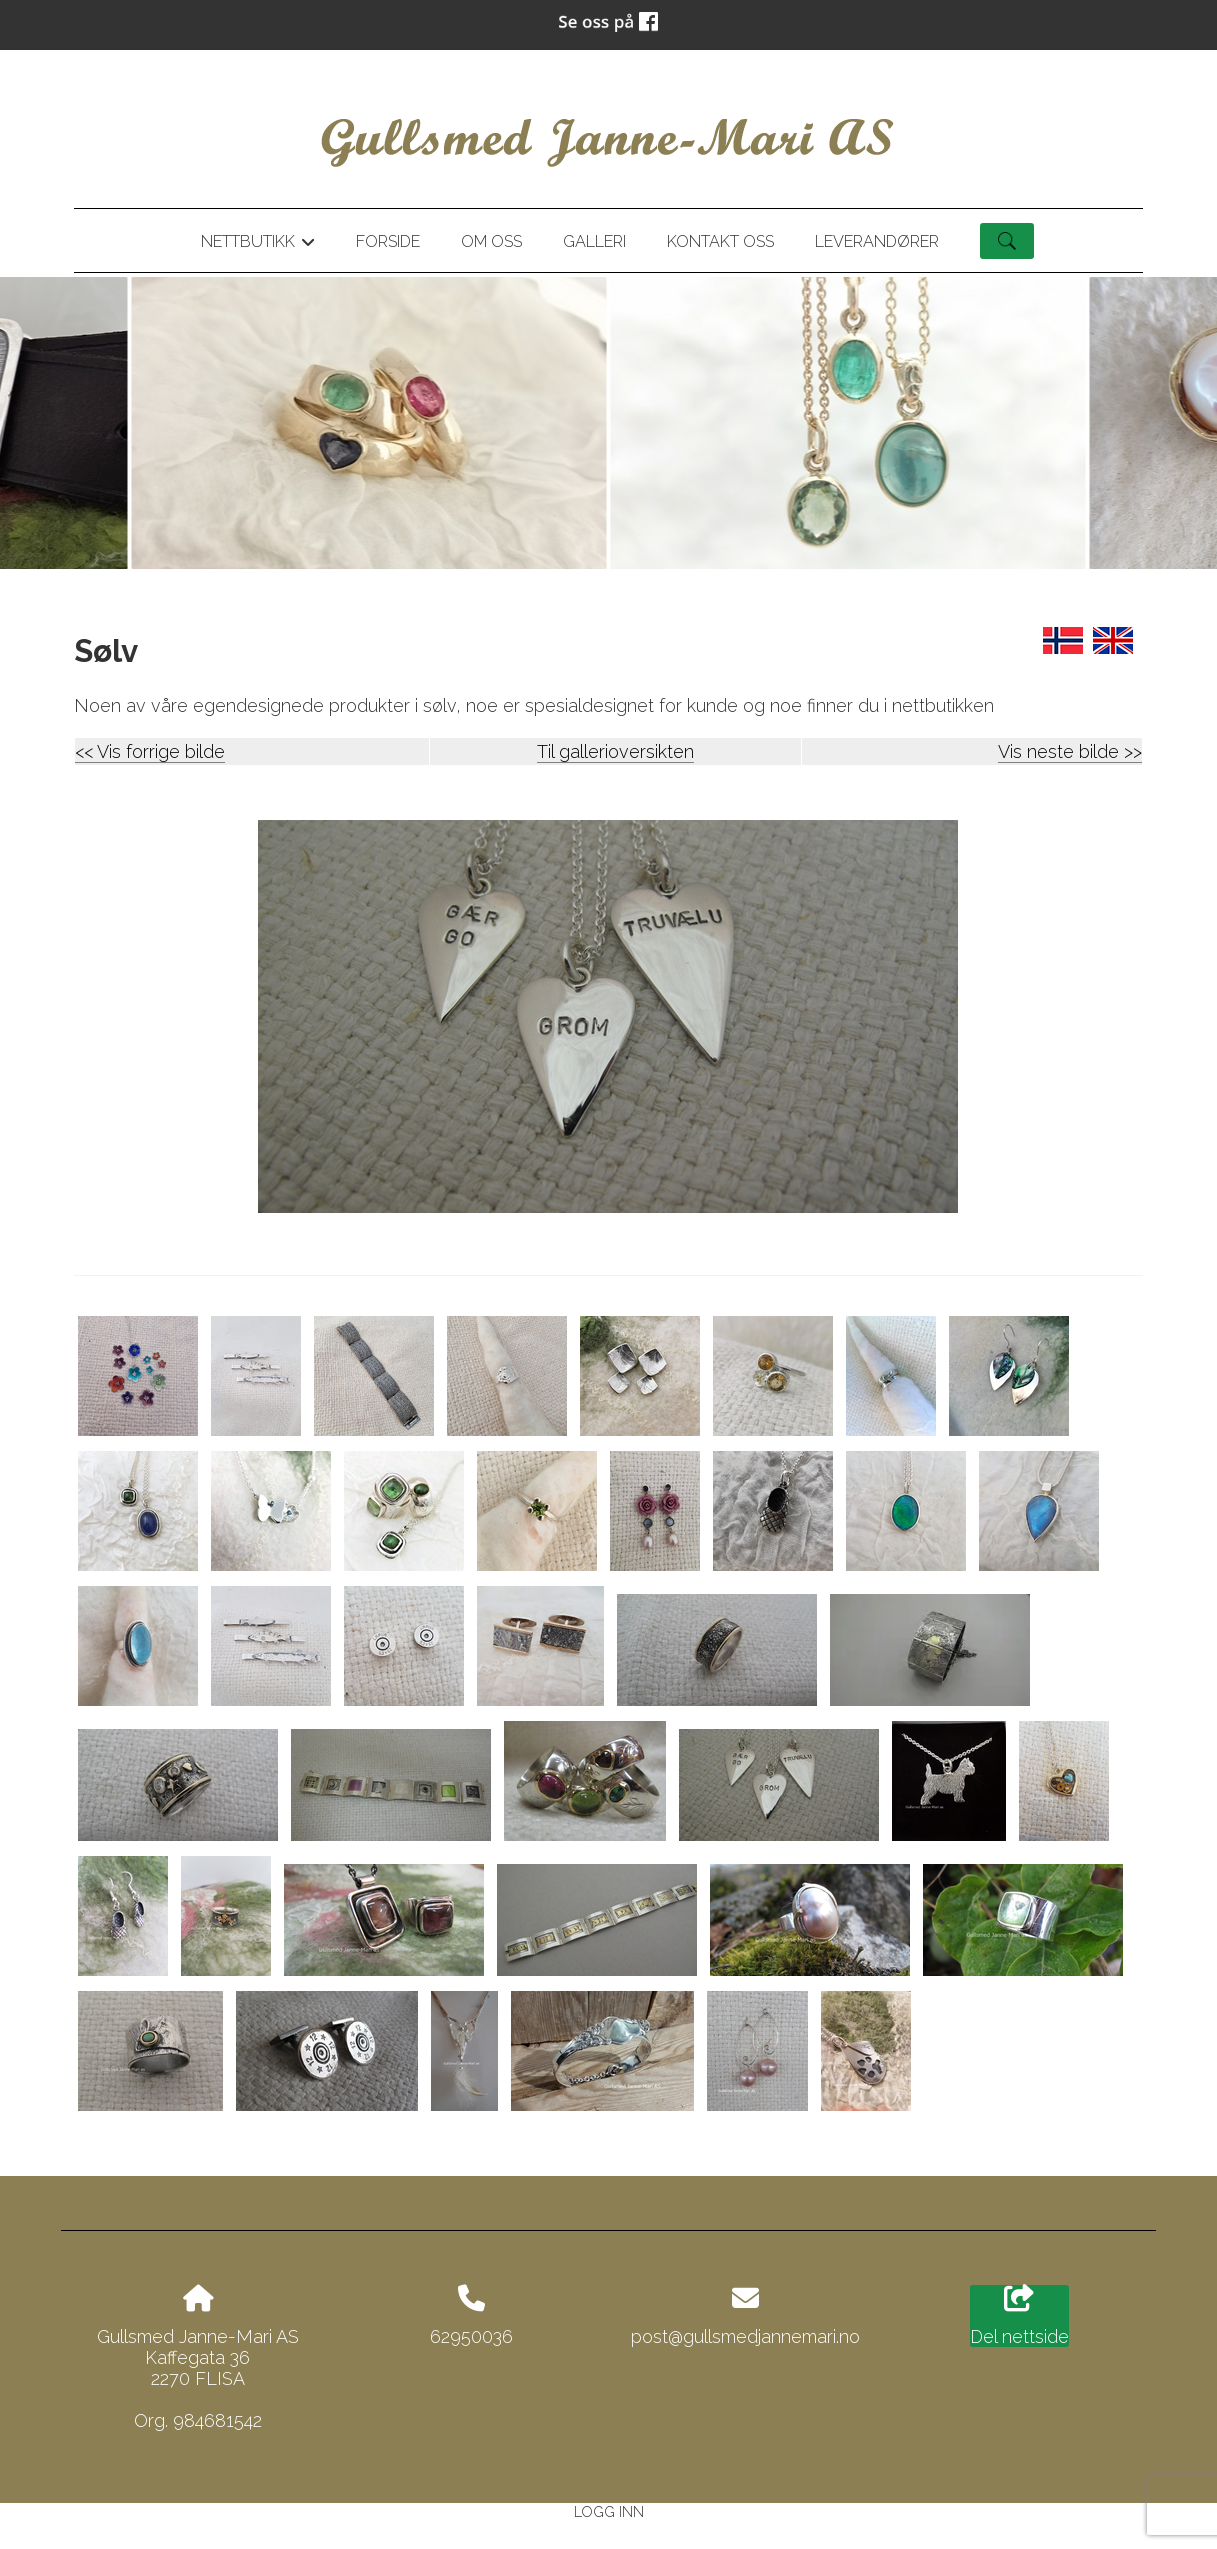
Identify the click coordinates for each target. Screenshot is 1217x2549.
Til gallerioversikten (615, 751)
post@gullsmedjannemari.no (745, 2336)
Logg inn (609, 2511)
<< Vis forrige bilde (150, 751)
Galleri (594, 241)
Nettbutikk (258, 245)
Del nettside (1019, 2316)
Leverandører (877, 241)
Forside (388, 241)
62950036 (471, 2336)
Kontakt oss (720, 241)
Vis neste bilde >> (1070, 751)
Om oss (491, 241)
